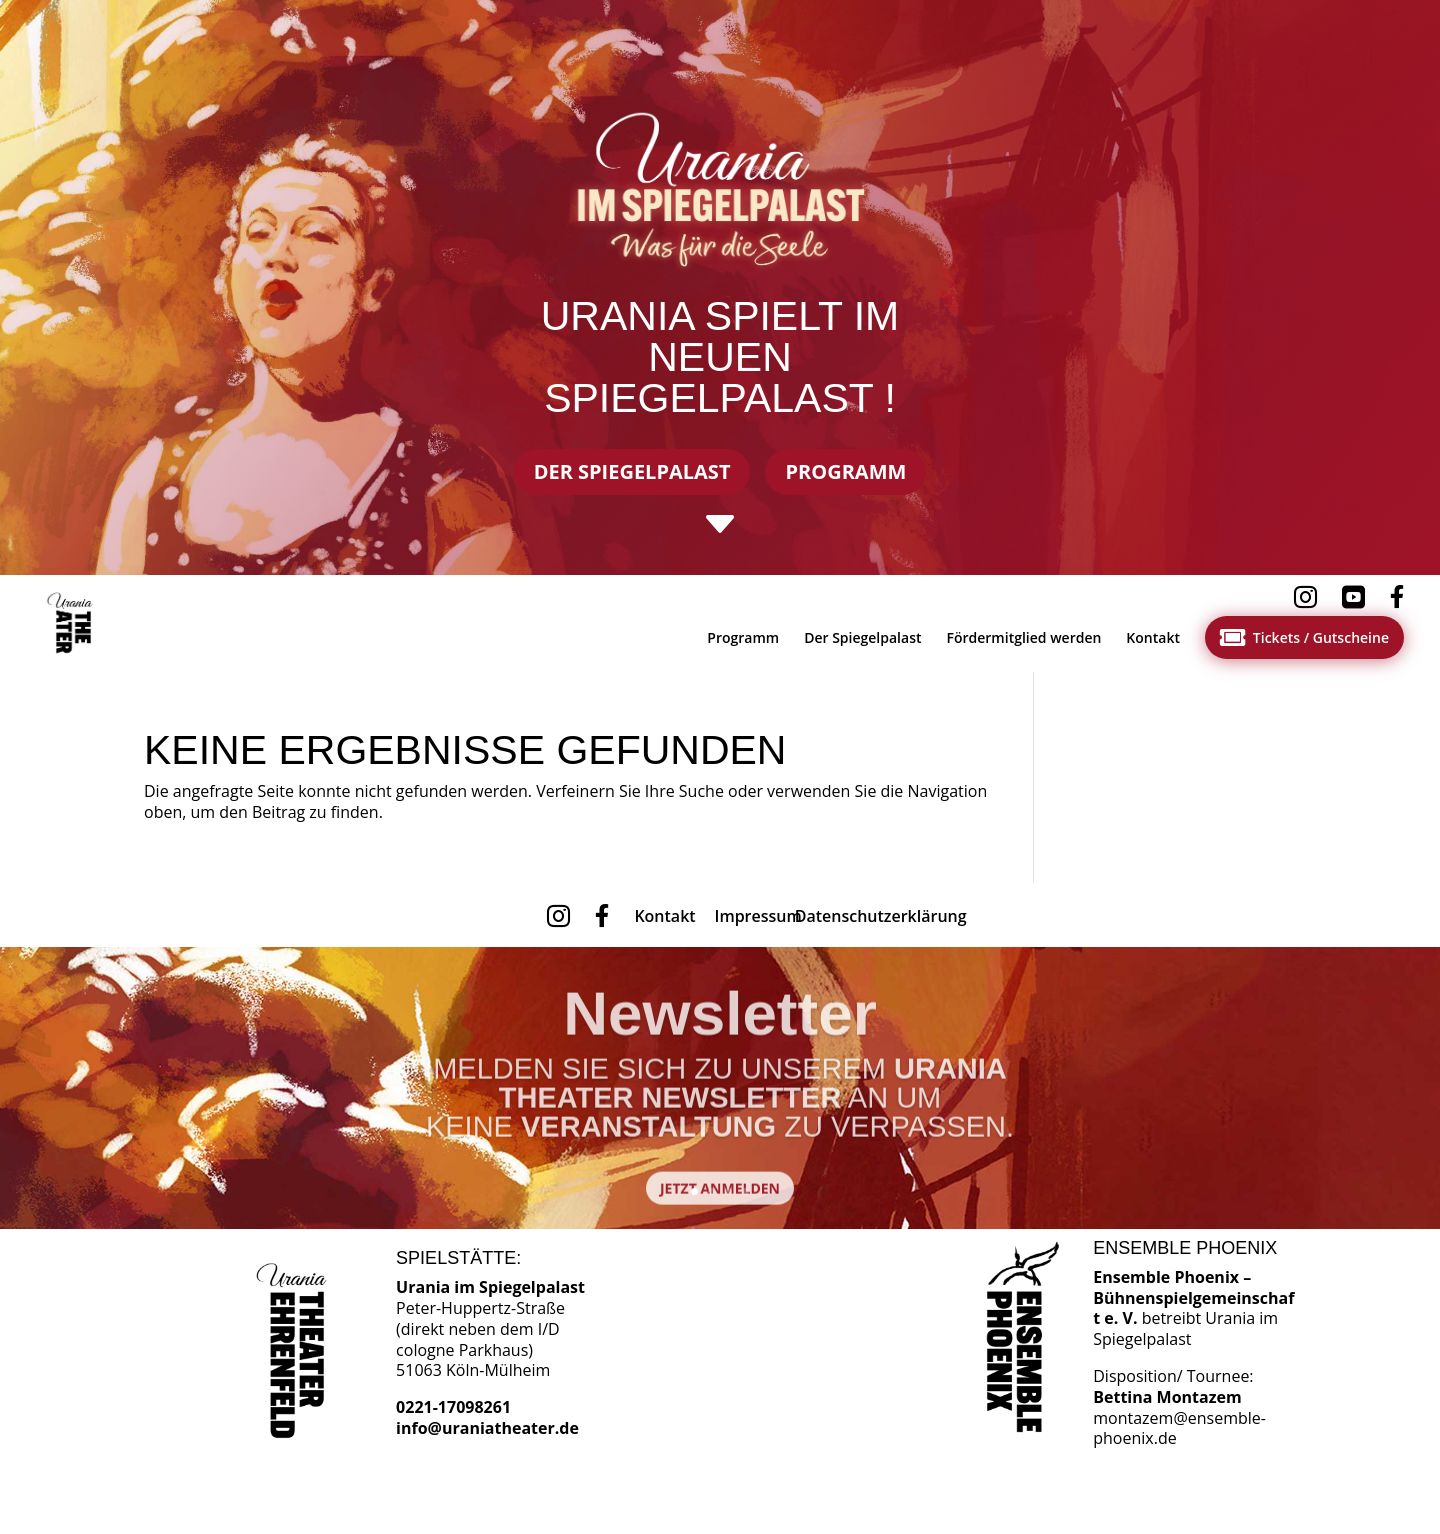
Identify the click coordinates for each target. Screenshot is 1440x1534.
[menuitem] (73, 623)
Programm (845, 471)
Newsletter (720, 1029)
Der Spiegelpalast (632, 471)
